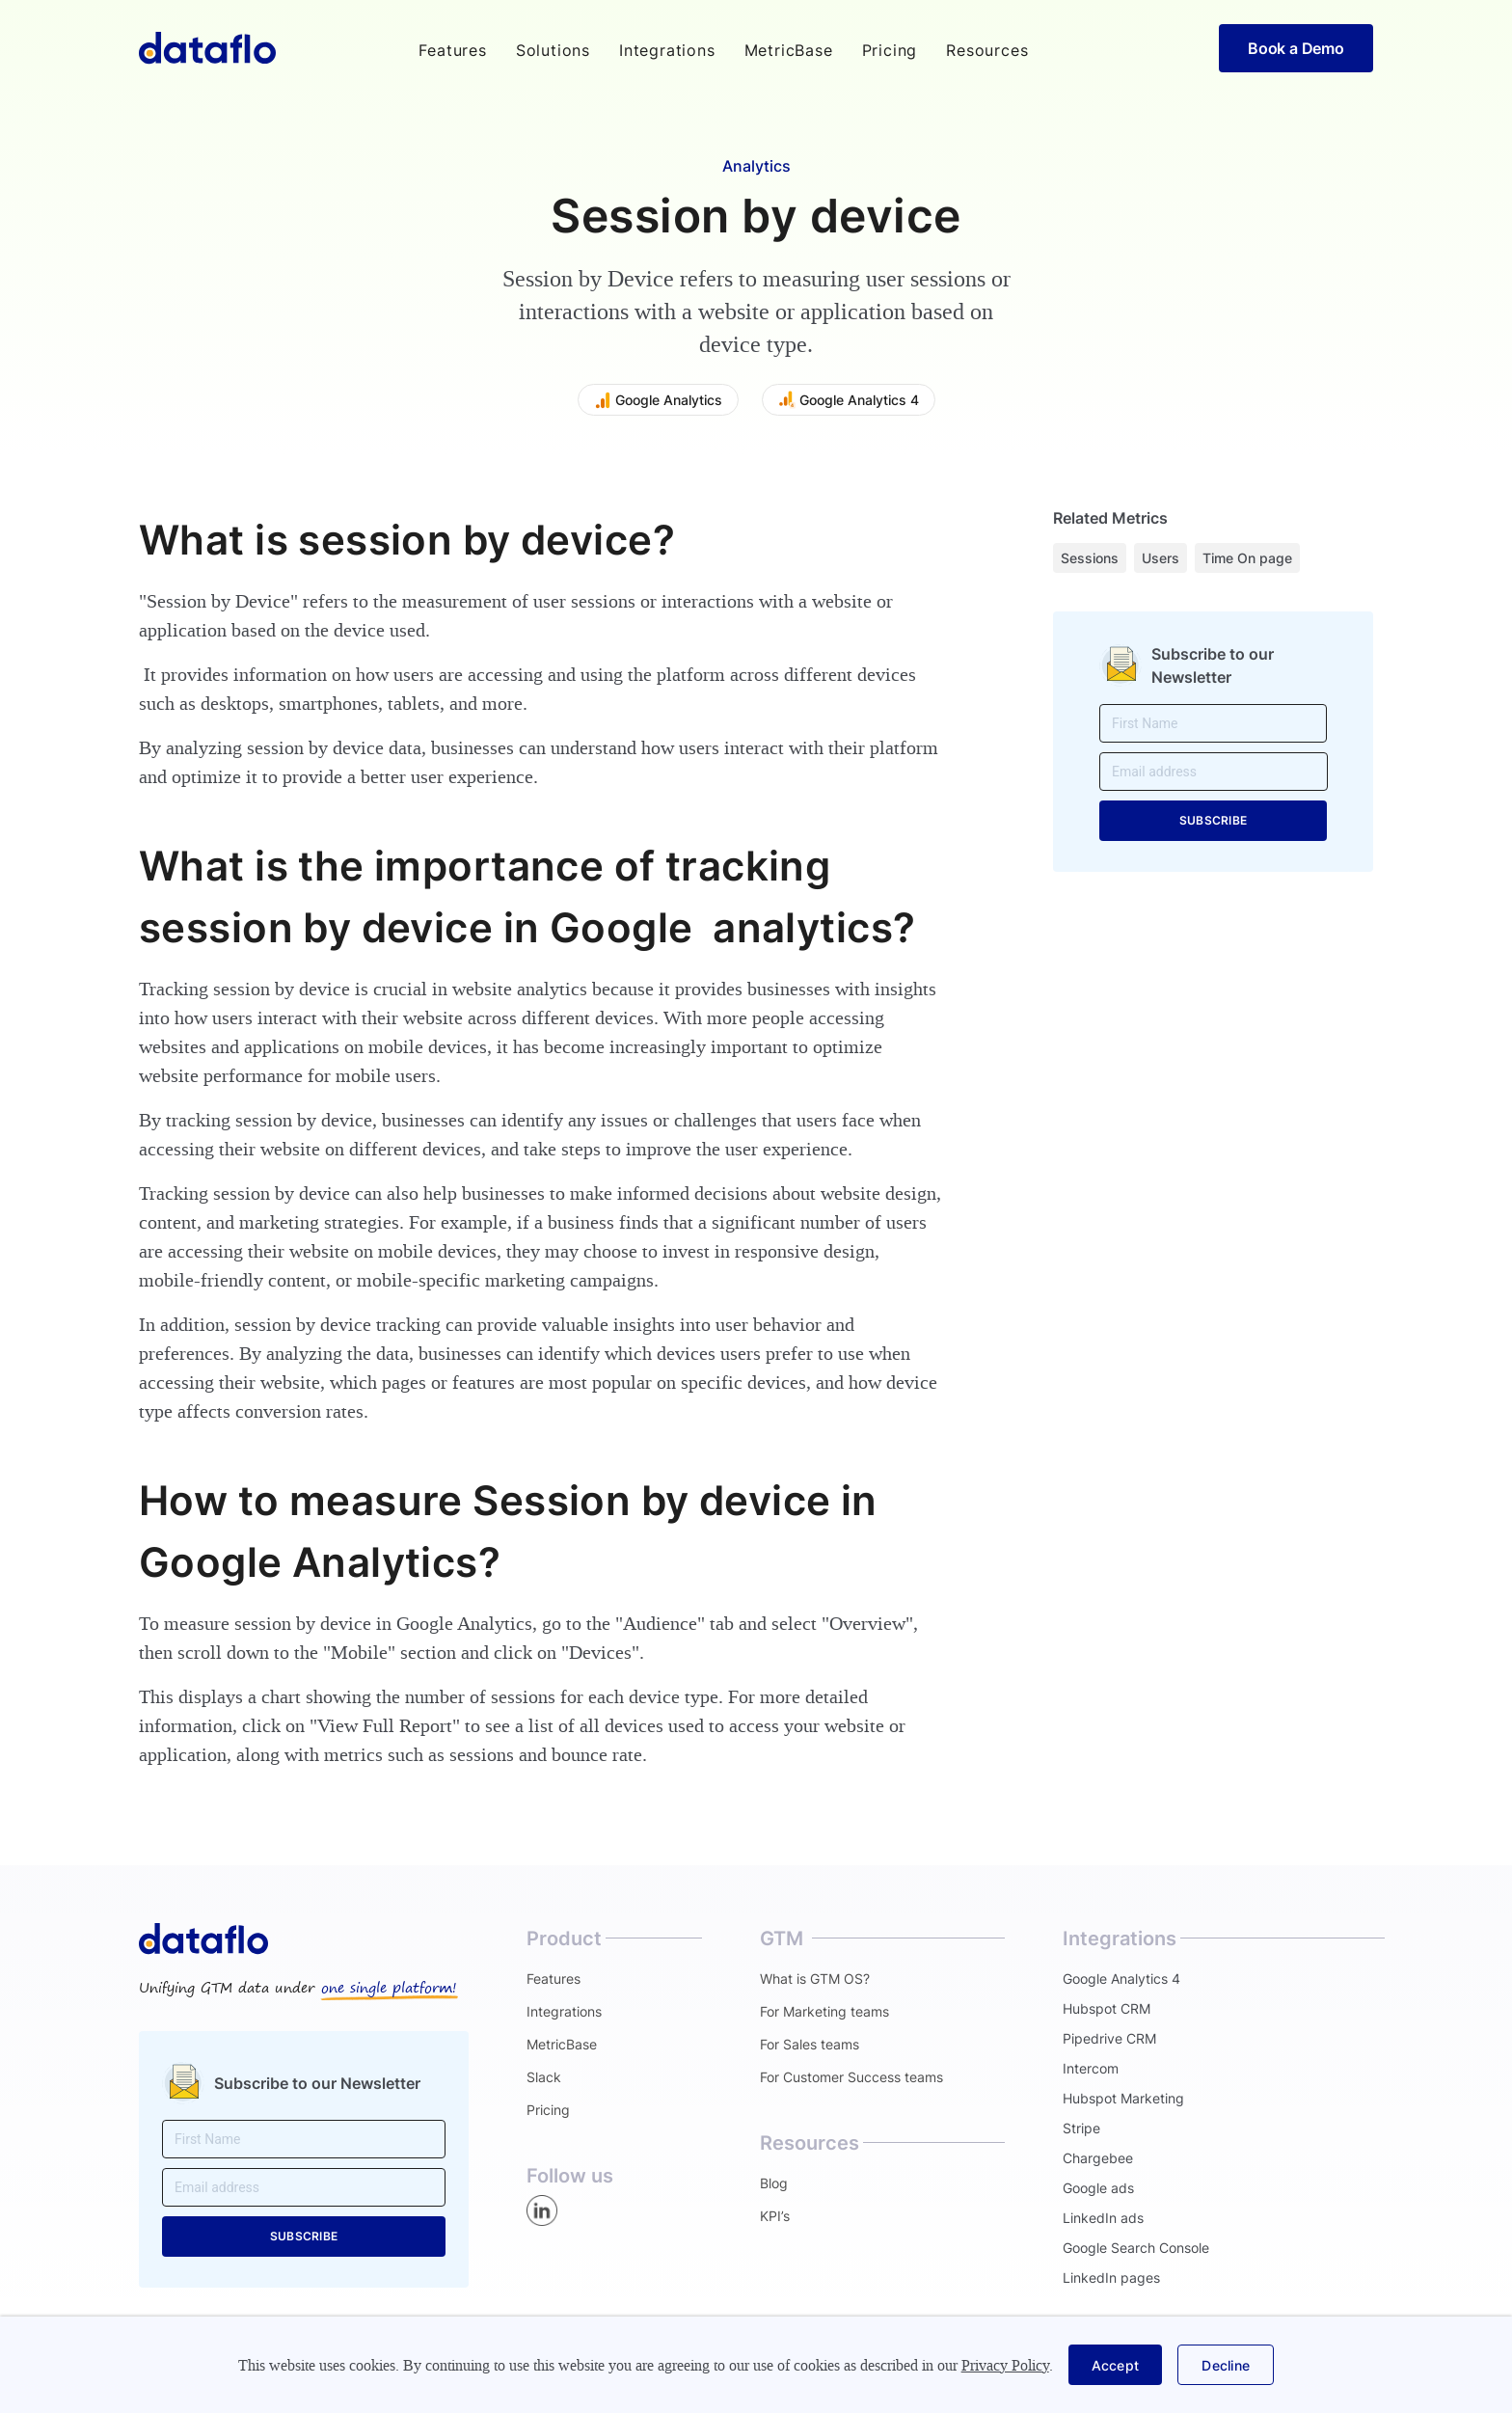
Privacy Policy (1005, 2365)
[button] (452, 50)
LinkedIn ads (1103, 2218)
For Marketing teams (824, 2011)
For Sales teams (809, 2044)
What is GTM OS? (815, 1978)
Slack (543, 2077)
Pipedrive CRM (1109, 2038)
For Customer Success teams (851, 2077)
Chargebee (1098, 2158)
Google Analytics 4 (1121, 1978)
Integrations (667, 50)
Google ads (1098, 2188)
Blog (774, 2183)
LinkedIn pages (1111, 2277)
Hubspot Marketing (1123, 2098)
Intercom (1091, 2068)
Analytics (756, 166)
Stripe (1081, 2128)
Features (553, 1978)
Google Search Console (1136, 2247)
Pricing (890, 50)
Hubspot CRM (1106, 2008)
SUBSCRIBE (1213, 820)
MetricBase (788, 50)
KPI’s (775, 2216)
